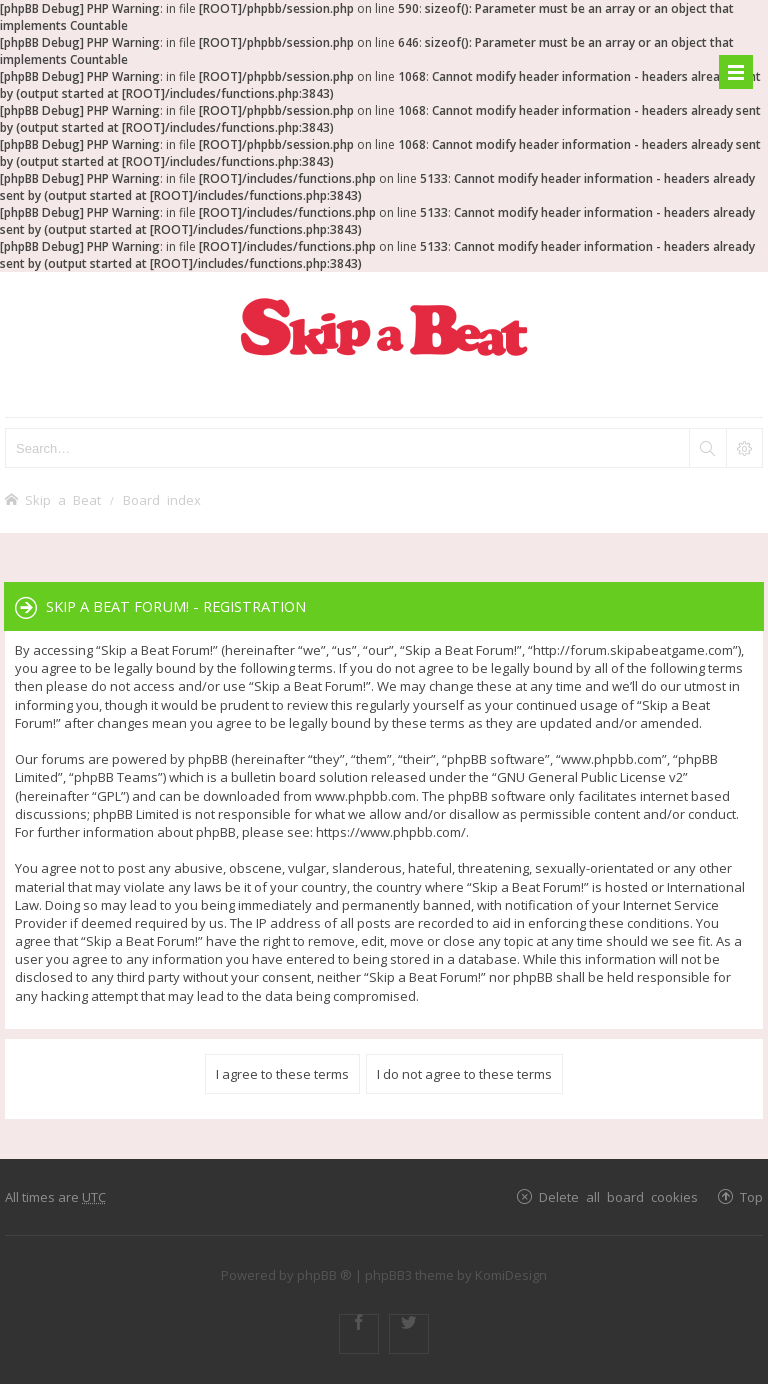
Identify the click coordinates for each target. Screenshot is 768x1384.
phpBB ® (324, 1275)
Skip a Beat (63, 499)
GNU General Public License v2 (590, 777)
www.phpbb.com (365, 796)
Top (751, 1196)
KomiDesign (511, 1275)
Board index (162, 499)
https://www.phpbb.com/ (391, 832)
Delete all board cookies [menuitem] (618, 1196)
